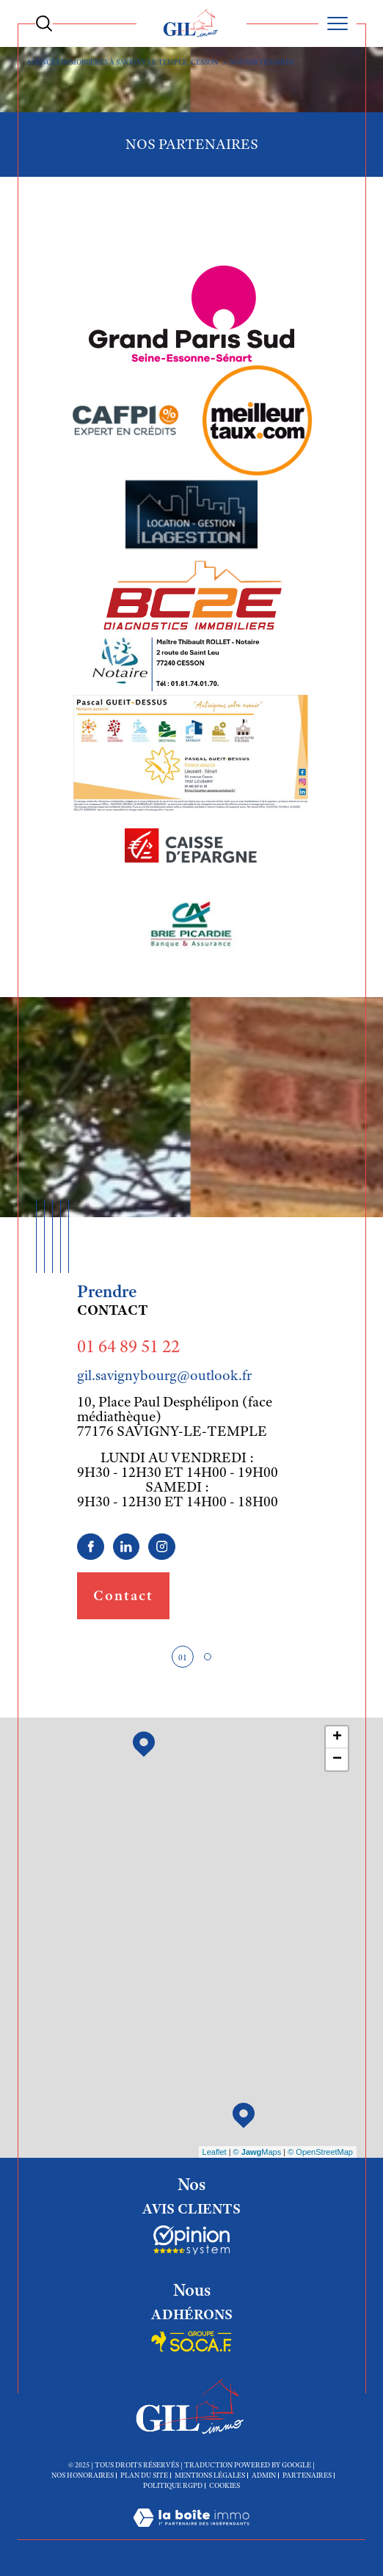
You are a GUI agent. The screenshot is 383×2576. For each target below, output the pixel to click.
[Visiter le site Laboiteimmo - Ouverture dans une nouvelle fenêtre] (191, 2533)
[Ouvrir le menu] (337, 23)
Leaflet (215, 2152)
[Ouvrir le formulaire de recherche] (44, 23)
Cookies (224, 2485)
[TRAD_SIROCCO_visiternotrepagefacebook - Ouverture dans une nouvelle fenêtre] (90, 1547)
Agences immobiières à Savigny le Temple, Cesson (122, 62)
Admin (264, 2475)
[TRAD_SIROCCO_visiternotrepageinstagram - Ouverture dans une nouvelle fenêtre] (161, 1547)
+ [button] (337, 1737)
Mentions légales (210, 2475)
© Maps (257, 2152)
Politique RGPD (173, 2485)
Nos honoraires (82, 2475)
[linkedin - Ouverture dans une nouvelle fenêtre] (126, 1547)
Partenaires (307, 2475)
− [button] (337, 1759)
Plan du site (144, 2475)
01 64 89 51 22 (128, 1346)
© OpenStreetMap (320, 2152)
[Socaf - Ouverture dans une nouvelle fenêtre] (191, 2240)
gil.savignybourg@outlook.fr (164, 1375)
